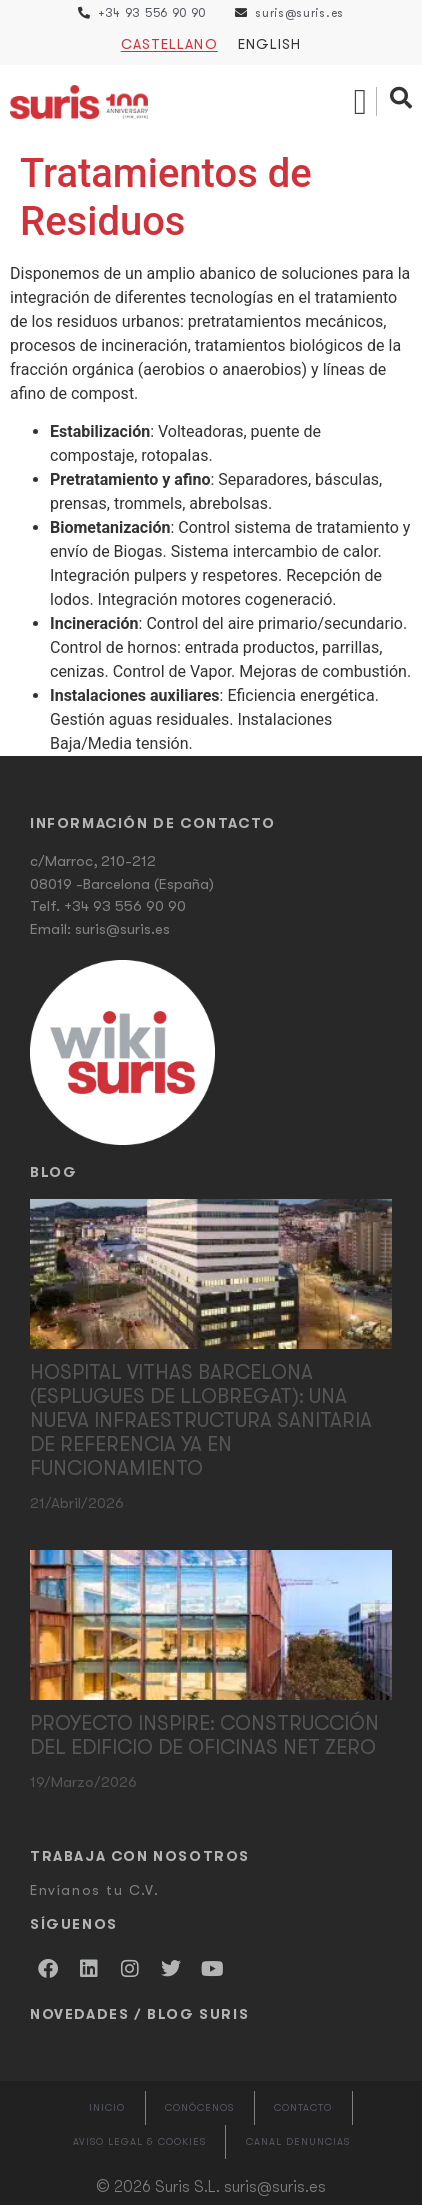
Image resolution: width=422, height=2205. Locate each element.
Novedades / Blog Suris (139, 2014)
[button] (360, 102)
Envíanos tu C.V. (95, 1890)
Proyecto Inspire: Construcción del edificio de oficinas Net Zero (204, 1735)
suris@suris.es (122, 929)
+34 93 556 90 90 (125, 906)
